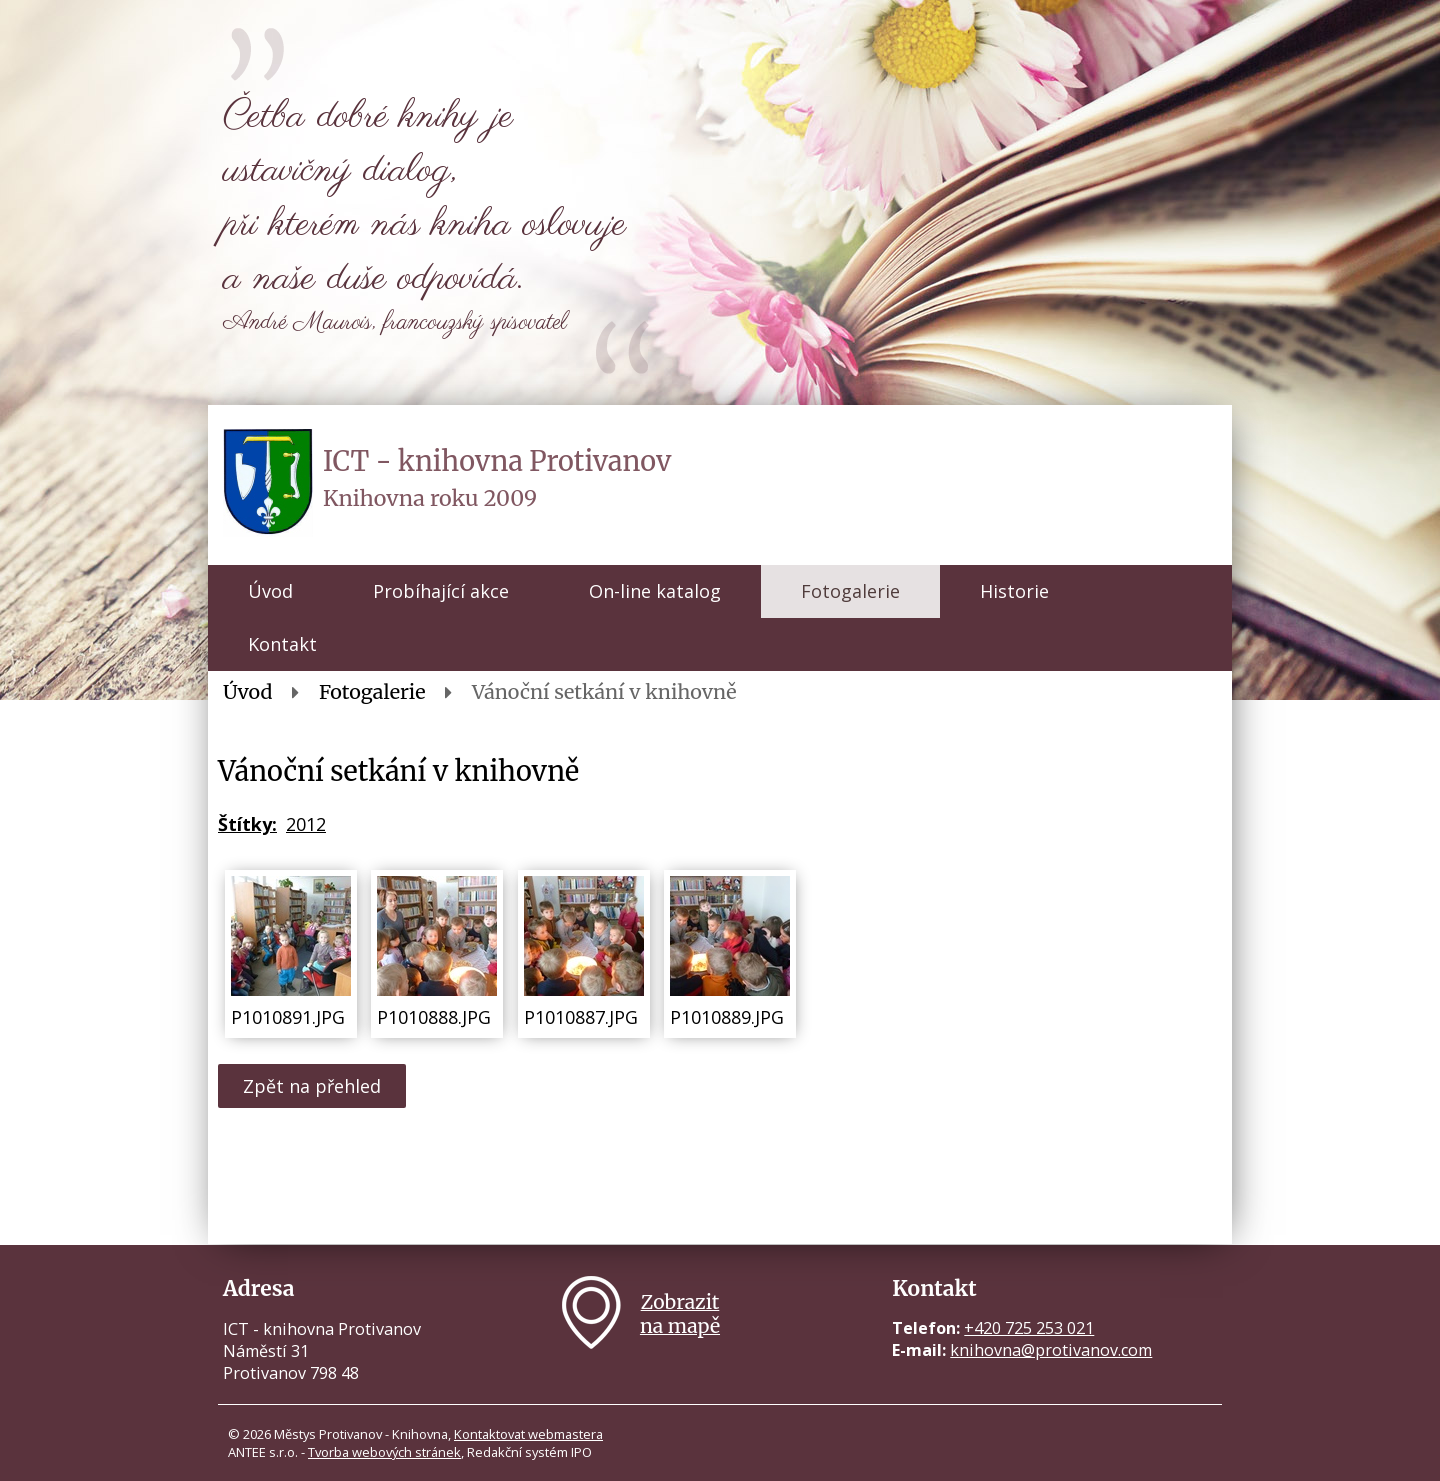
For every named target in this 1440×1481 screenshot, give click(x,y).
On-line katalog (655, 591)
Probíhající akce (441, 591)
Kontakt (282, 644)
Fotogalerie (850, 591)
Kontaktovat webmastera (528, 1434)
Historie (1014, 591)
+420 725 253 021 (1029, 1328)
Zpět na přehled (312, 1086)
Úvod (270, 591)
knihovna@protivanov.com (1051, 1350)
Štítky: (247, 824)
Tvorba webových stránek (384, 1452)
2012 (306, 824)
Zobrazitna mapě (680, 1314)
